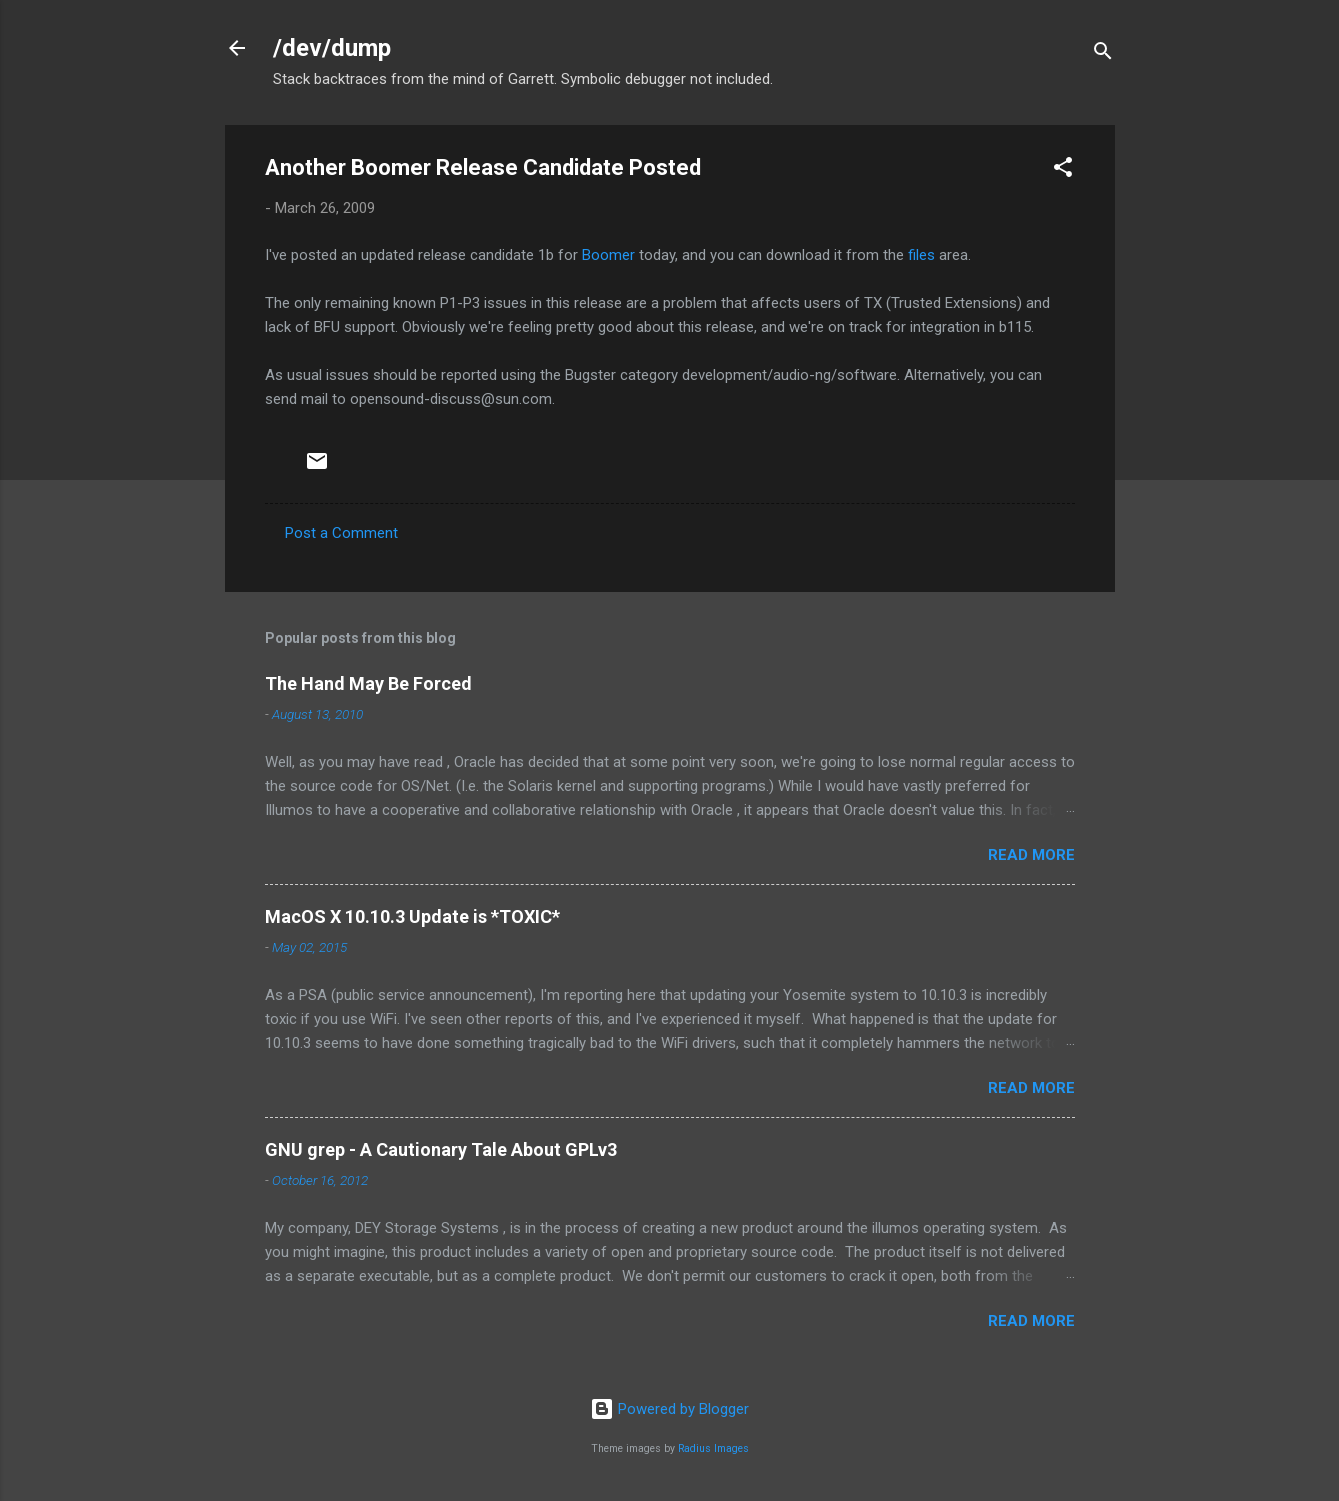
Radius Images (713, 1448)
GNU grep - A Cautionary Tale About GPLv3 (441, 1149)
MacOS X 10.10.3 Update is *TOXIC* (412, 916)
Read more (1031, 855)
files (921, 255)
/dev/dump (332, 48)
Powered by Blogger (669, 1409)
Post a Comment (341, 533)
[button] (1063, 170)
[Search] (1103, 54)
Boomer (608, 255)
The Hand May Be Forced (368, 683)
